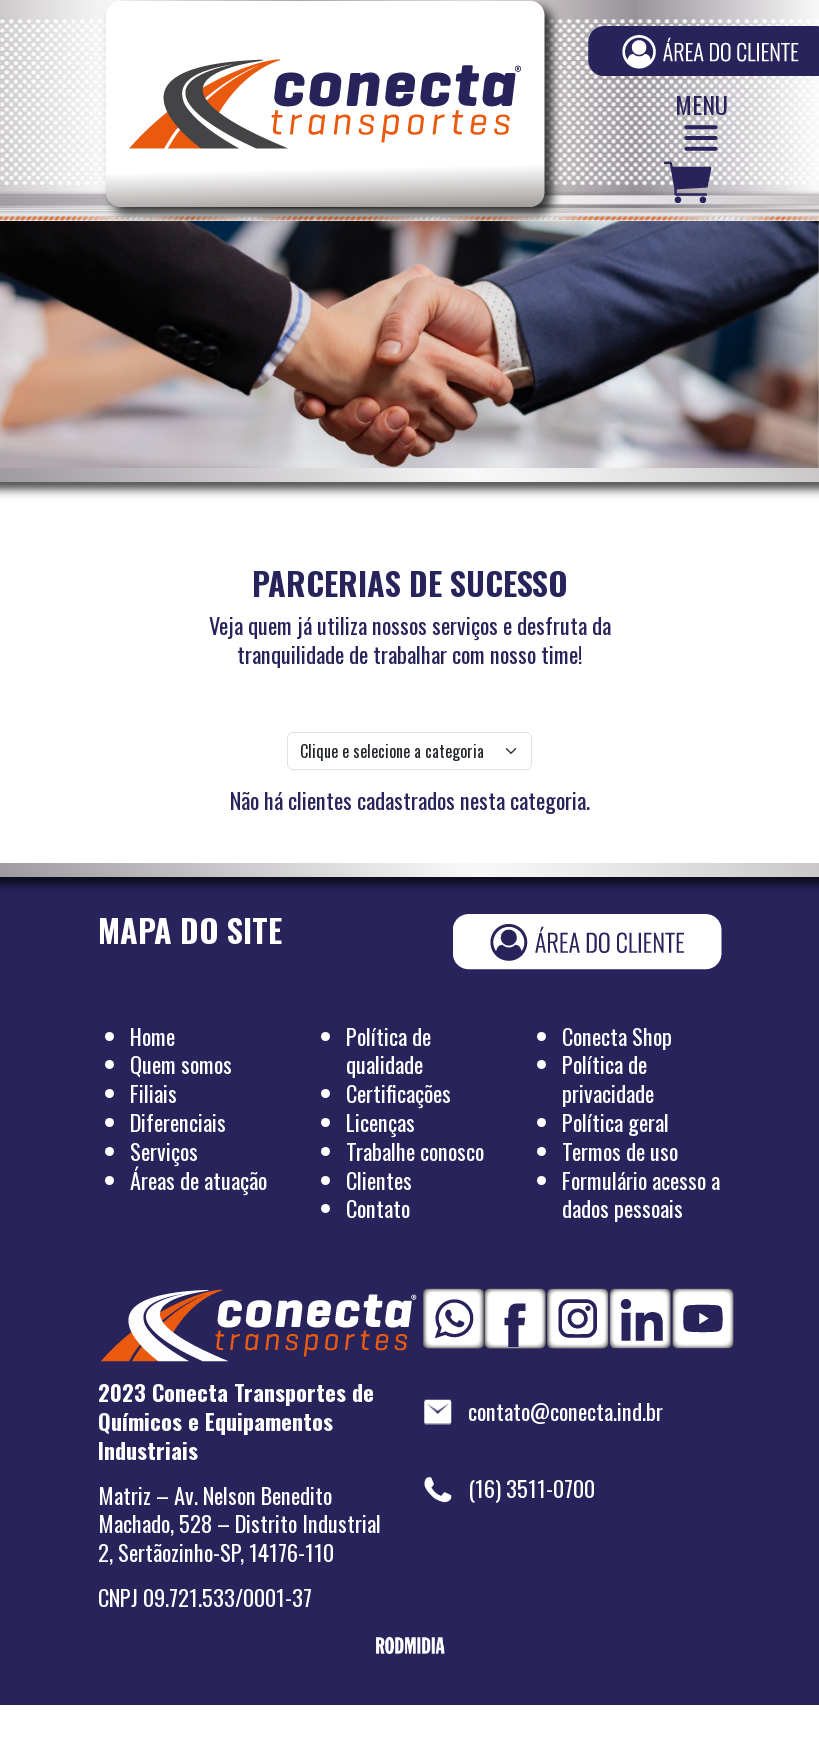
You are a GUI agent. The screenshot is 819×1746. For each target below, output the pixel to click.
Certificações (398, 1093)
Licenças (380, 1122)
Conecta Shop (617, 1036)
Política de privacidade (608, 1079)
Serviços (164, 1151)
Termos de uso (620, 1151)
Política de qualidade (388, 1051)
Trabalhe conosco (415, 1151)
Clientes (379, 1180)
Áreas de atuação (198, 1180)
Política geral (615, 1122)
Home (152, 1036)
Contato (378, 1208)
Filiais (153, 1093)
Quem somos (181, 1064)
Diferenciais (178, 1122)
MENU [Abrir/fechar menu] (701, 125)
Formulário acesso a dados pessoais (641, 1195)
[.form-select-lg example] (409, 751)
